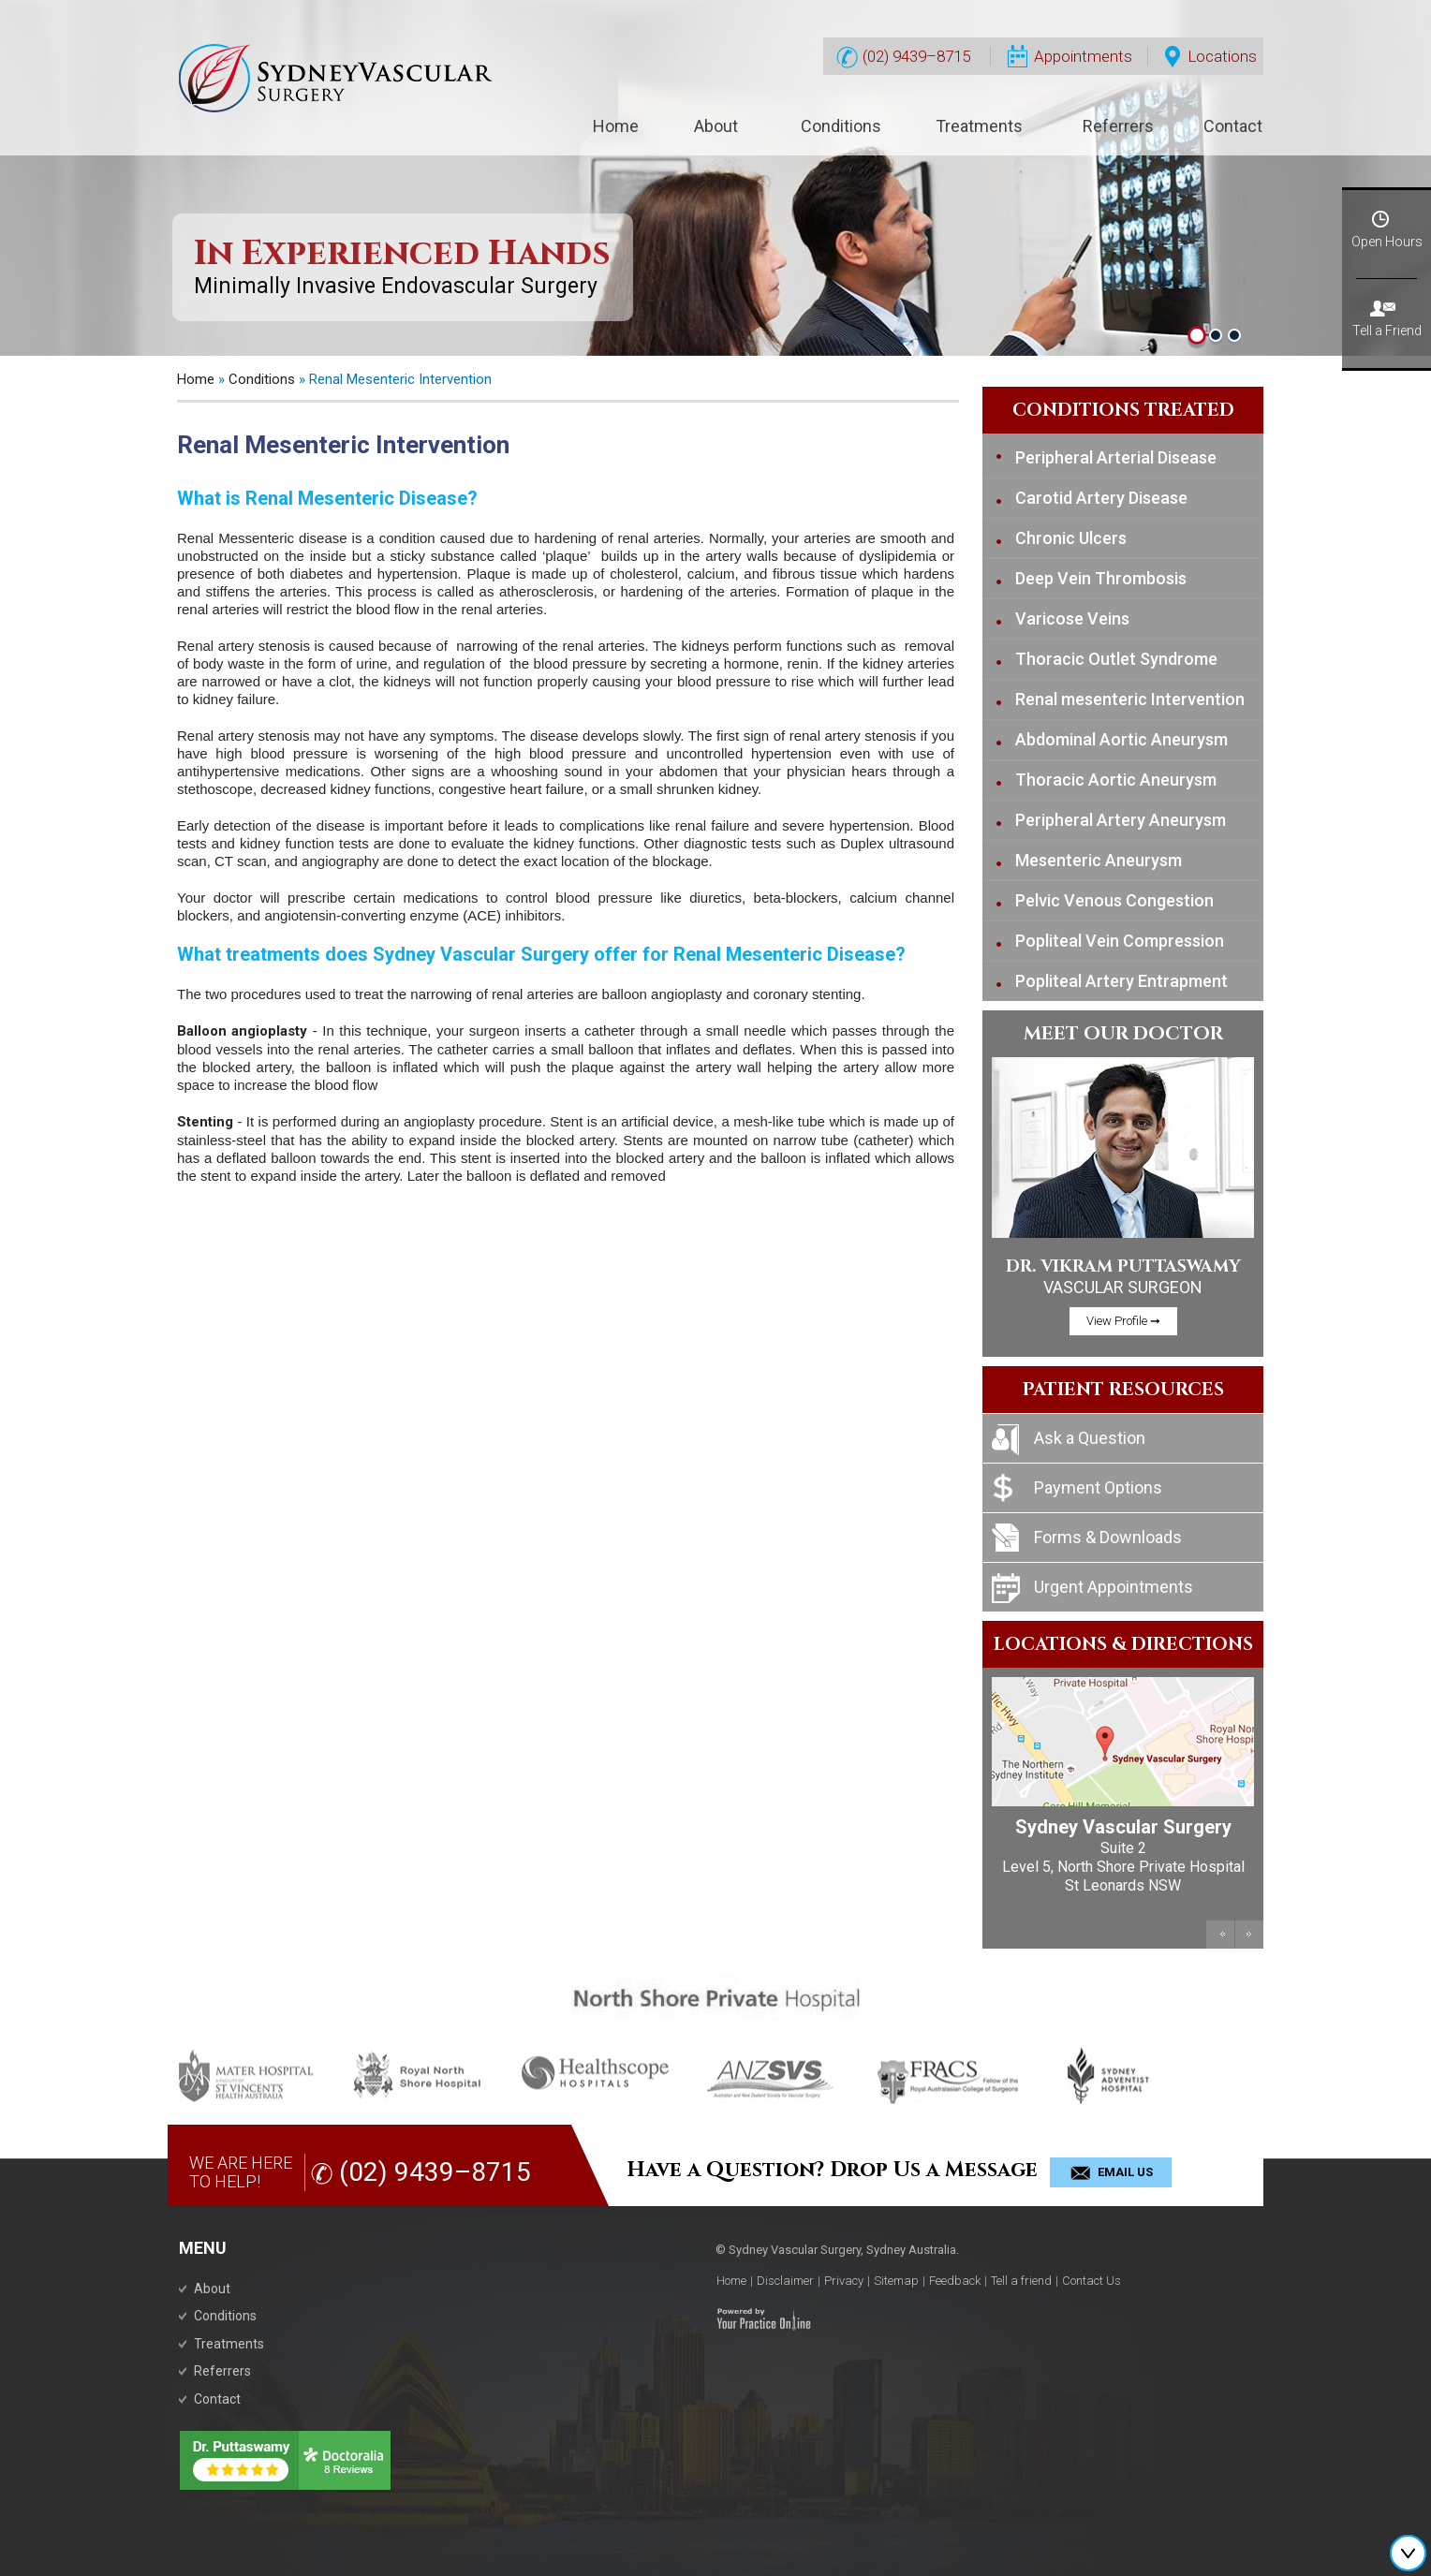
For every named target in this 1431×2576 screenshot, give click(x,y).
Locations (1211, 58)
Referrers (1118, 126)
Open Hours (1386, 219)
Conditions (841, 126)
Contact (1232, 126)
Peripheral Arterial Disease (1116, 457)
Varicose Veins (1072, 618)
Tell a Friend (1386, 308)
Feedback (955, 2281)
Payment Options (1098, 1487)
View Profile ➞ (1123, 1321)
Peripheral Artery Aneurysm (1120, 820)
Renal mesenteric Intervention (1130, 699)
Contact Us (1091, 2281)
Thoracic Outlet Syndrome (1116, 659)
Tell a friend (1021, 2281)
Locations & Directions (1123, 1644)
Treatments (979, 126)
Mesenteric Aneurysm (1098, 860)
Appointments (1070, 58)
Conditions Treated (1123, 410)
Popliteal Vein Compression (1119, 940)
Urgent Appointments (1113, 1587)
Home (616, 126)
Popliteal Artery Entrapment (1121, 981)
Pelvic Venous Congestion (1114, 900)
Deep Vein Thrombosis (1101, 578)
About (716, 126)
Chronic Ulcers (1071, 538)
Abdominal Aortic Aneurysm (1121, 739)
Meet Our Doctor (1123, 1033)
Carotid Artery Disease (1101, 498)
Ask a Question (1089, 1438)
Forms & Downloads (1108, 1537)
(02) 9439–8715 (903, 58)
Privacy (843, 2281)
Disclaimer (785, 2281)
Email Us (1125, 2172)
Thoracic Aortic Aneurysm (1116, 779)
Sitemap (896, 2281)
